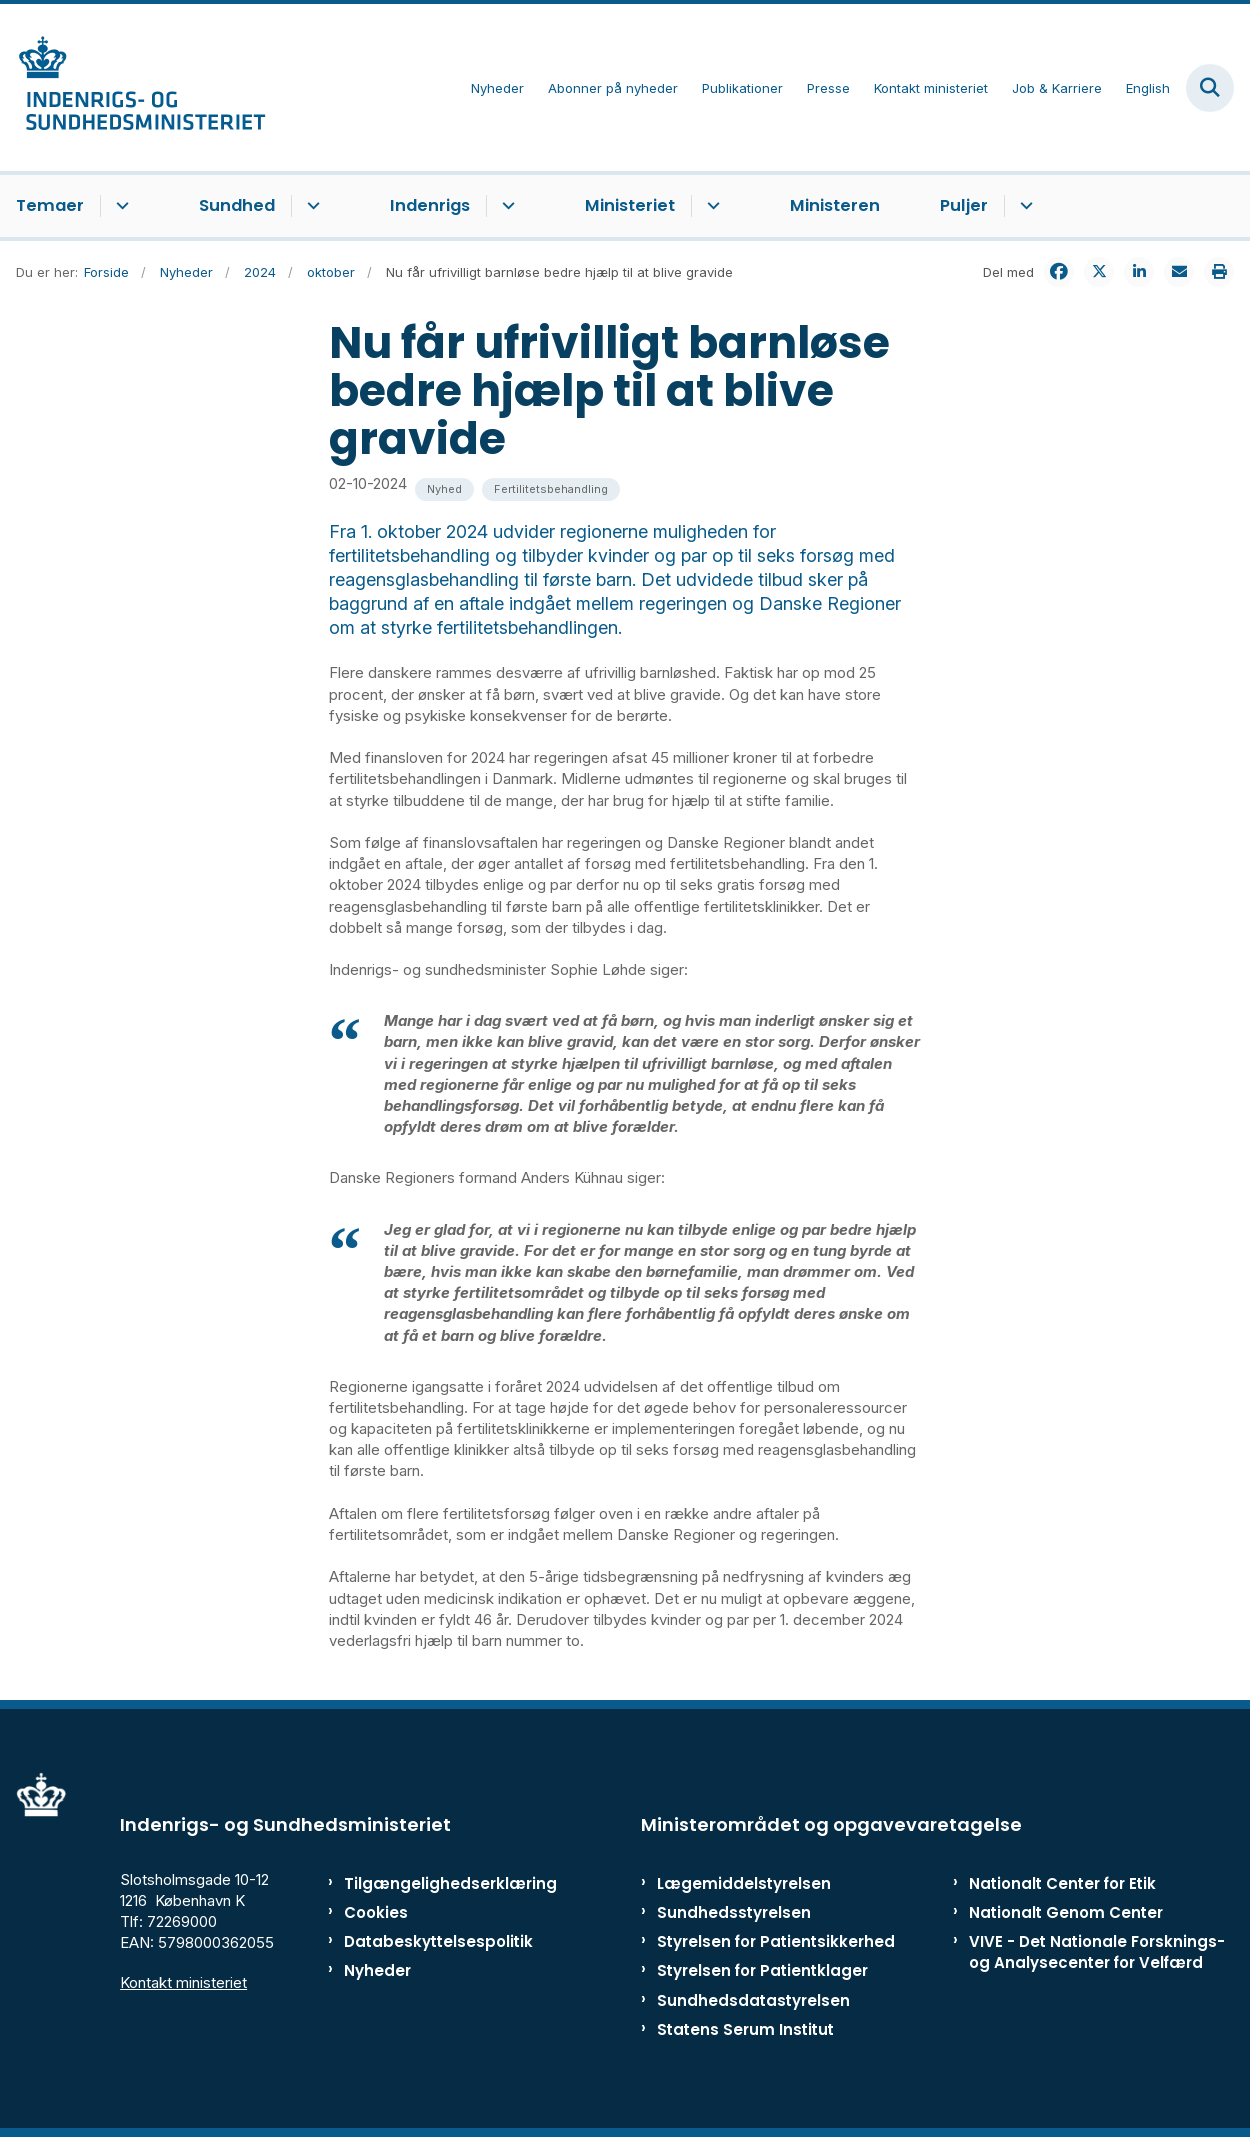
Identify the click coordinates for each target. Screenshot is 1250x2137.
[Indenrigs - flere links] (505, 206)
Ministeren (835, 205)
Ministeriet (630, 205)
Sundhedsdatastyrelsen (753, 2000)
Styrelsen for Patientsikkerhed (776, 1941)
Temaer (50, 205)
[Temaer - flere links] (119, 206)
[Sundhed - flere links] (310, 206)
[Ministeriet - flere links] (710, 206)
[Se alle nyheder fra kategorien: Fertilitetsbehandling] (551, 489)
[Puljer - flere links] (1023, 206)
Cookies (376, 1912)
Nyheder (377, 1970)
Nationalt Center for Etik (1062, 1883)
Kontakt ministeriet (183, 1982)
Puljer (964, 205)
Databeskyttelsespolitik (424, 1941)
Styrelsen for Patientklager (762, 1970)
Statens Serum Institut (745, 2029)
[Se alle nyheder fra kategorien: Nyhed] (444, 489)
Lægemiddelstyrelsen (744, 1883)
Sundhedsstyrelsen (734, 1912)
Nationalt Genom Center (1066, 1912)
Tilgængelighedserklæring (424, 1883)
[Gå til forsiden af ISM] (133, 87)
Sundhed (237, 205)
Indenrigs (430, 205)
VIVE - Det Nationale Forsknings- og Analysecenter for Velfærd (1097, 1952)
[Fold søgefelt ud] (1210, 88)
